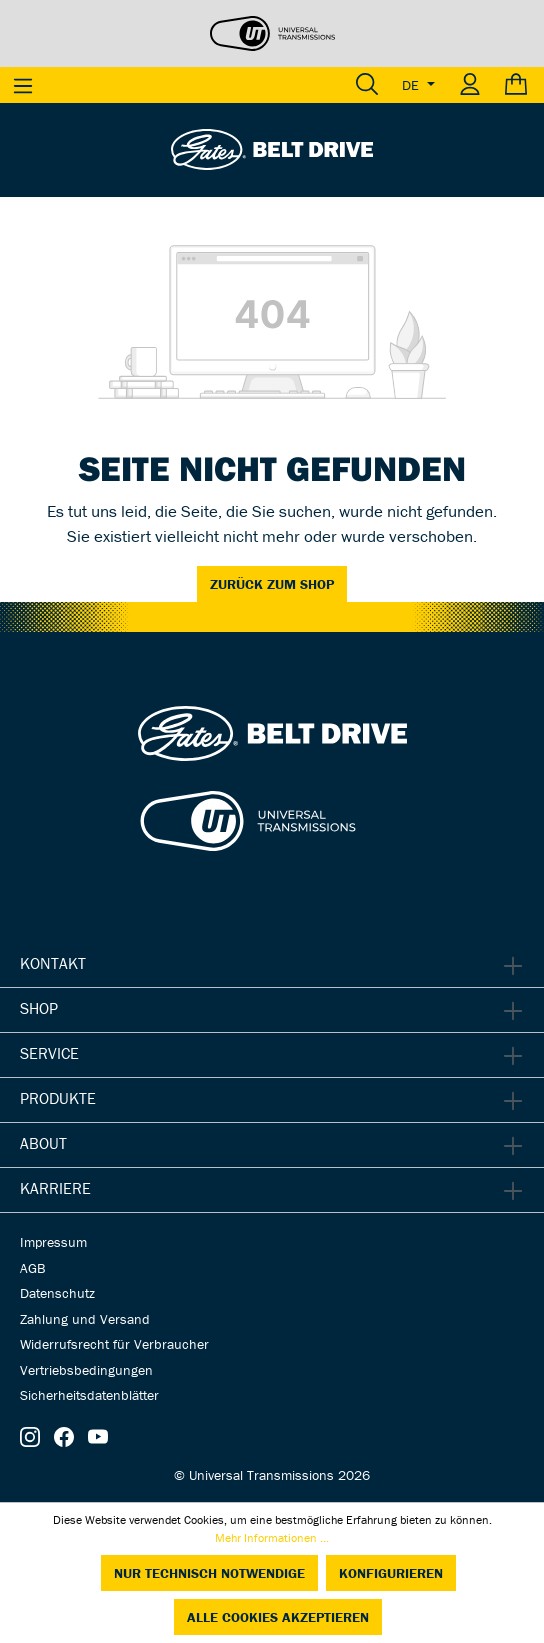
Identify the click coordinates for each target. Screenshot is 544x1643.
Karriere (55, 1188)
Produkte (58, 1098)
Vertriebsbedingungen (86, 1370)
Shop (39, 1008)
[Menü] (23, 85)
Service (49, 1053)
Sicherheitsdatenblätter (89, 1395)
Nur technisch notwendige (209, 1573)
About (43, 1143)
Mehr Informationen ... (272, 1537)
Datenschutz (57, 1293)
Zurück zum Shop (272, 584)
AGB (32, 1268)
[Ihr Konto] (470, 85)
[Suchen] (367, 85)
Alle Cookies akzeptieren (278, 1617)
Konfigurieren (391, 1573)
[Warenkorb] (518, 85)
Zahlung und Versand (85, 1319)
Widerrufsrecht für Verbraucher (114, 1344)
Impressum (53, 1242)
